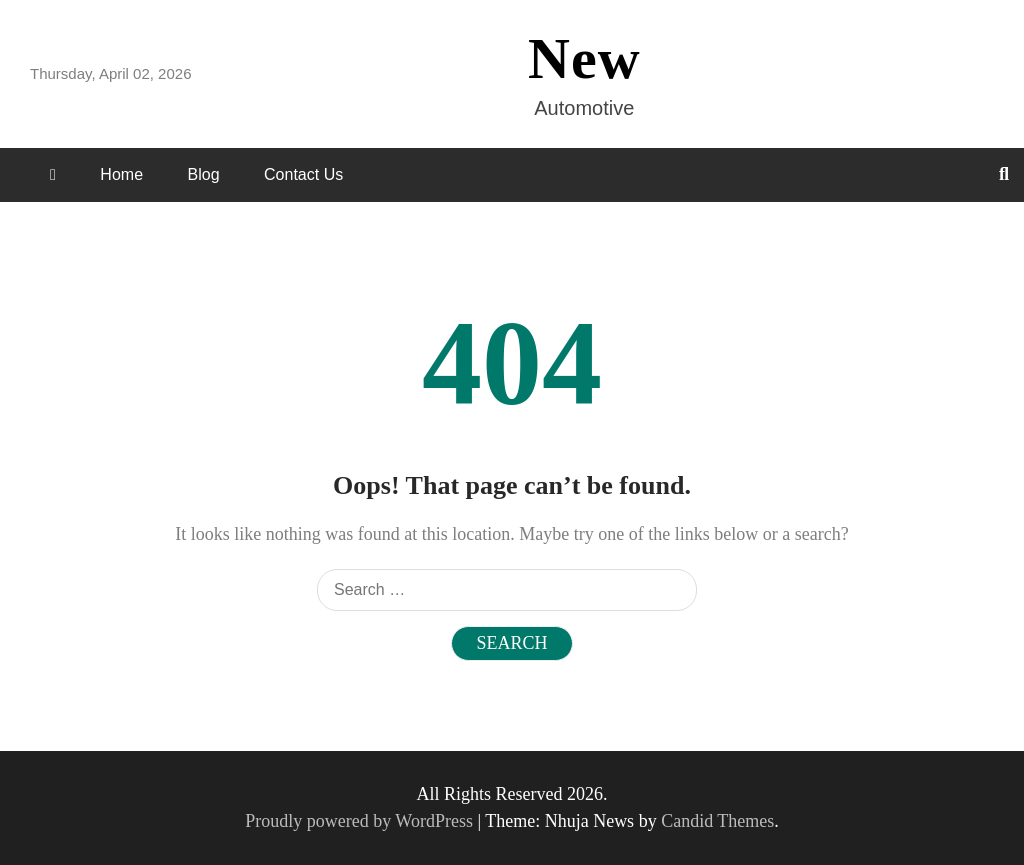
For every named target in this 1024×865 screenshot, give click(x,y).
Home (121, 174)
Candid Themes (717, 821)
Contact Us (303, 174)
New (584, 58)
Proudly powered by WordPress (361, 821)
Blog (204, 174)
